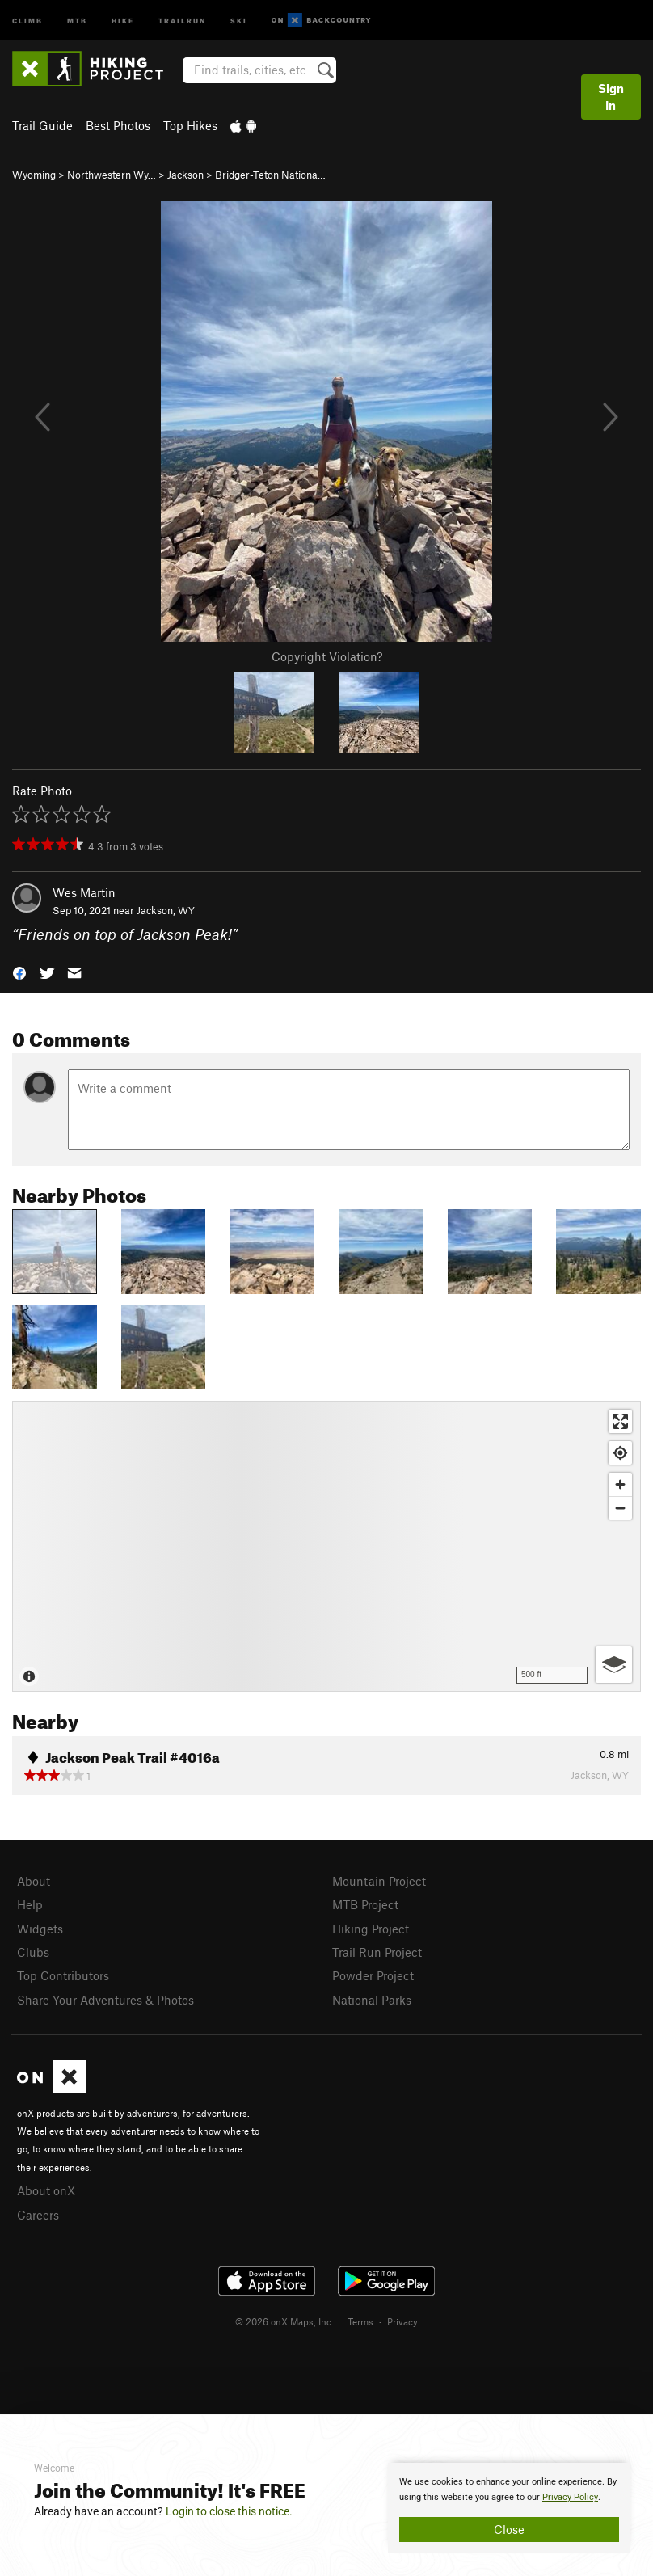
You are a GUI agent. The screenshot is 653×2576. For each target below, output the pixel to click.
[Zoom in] (620, 1484)
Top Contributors (63, 1975)
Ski (238, 20)
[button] (19, 972)
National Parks (371, 1999)
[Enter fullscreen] (620, 1421)
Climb (27, 20)
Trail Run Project (377, 1952)
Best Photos (118, 125)
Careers (38, 2214)
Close (509, 2529)
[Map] (326, 1546)
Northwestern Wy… (111, 174)
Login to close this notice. (229, 2511)
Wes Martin (84, 892)
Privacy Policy (570, 2497)
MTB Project (365, 1904)
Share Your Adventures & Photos (105, 1999)
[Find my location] (620, 1453)
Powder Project (373, 1975)
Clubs (33, 1952)
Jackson (185, 174)
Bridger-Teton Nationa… (270, 174)
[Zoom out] (620, 1508)
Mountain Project (379, 1881)
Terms (360, 2321)
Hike (123, 20)
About (33, 1881)
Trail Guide (42, 125)
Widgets (40, 1928)
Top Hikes (190, 125)
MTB (77, 20)
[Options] (614, 1664)
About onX (46, 2190)
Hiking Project (370, 1928)
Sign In (611, 96)
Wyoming (34, 174)
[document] (509, 2508)
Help (30, 1904)
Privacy (402, 2321)
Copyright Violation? (327, 656)
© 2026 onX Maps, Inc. (284, 2321)
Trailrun (182, 20)
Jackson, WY (166, 910)
